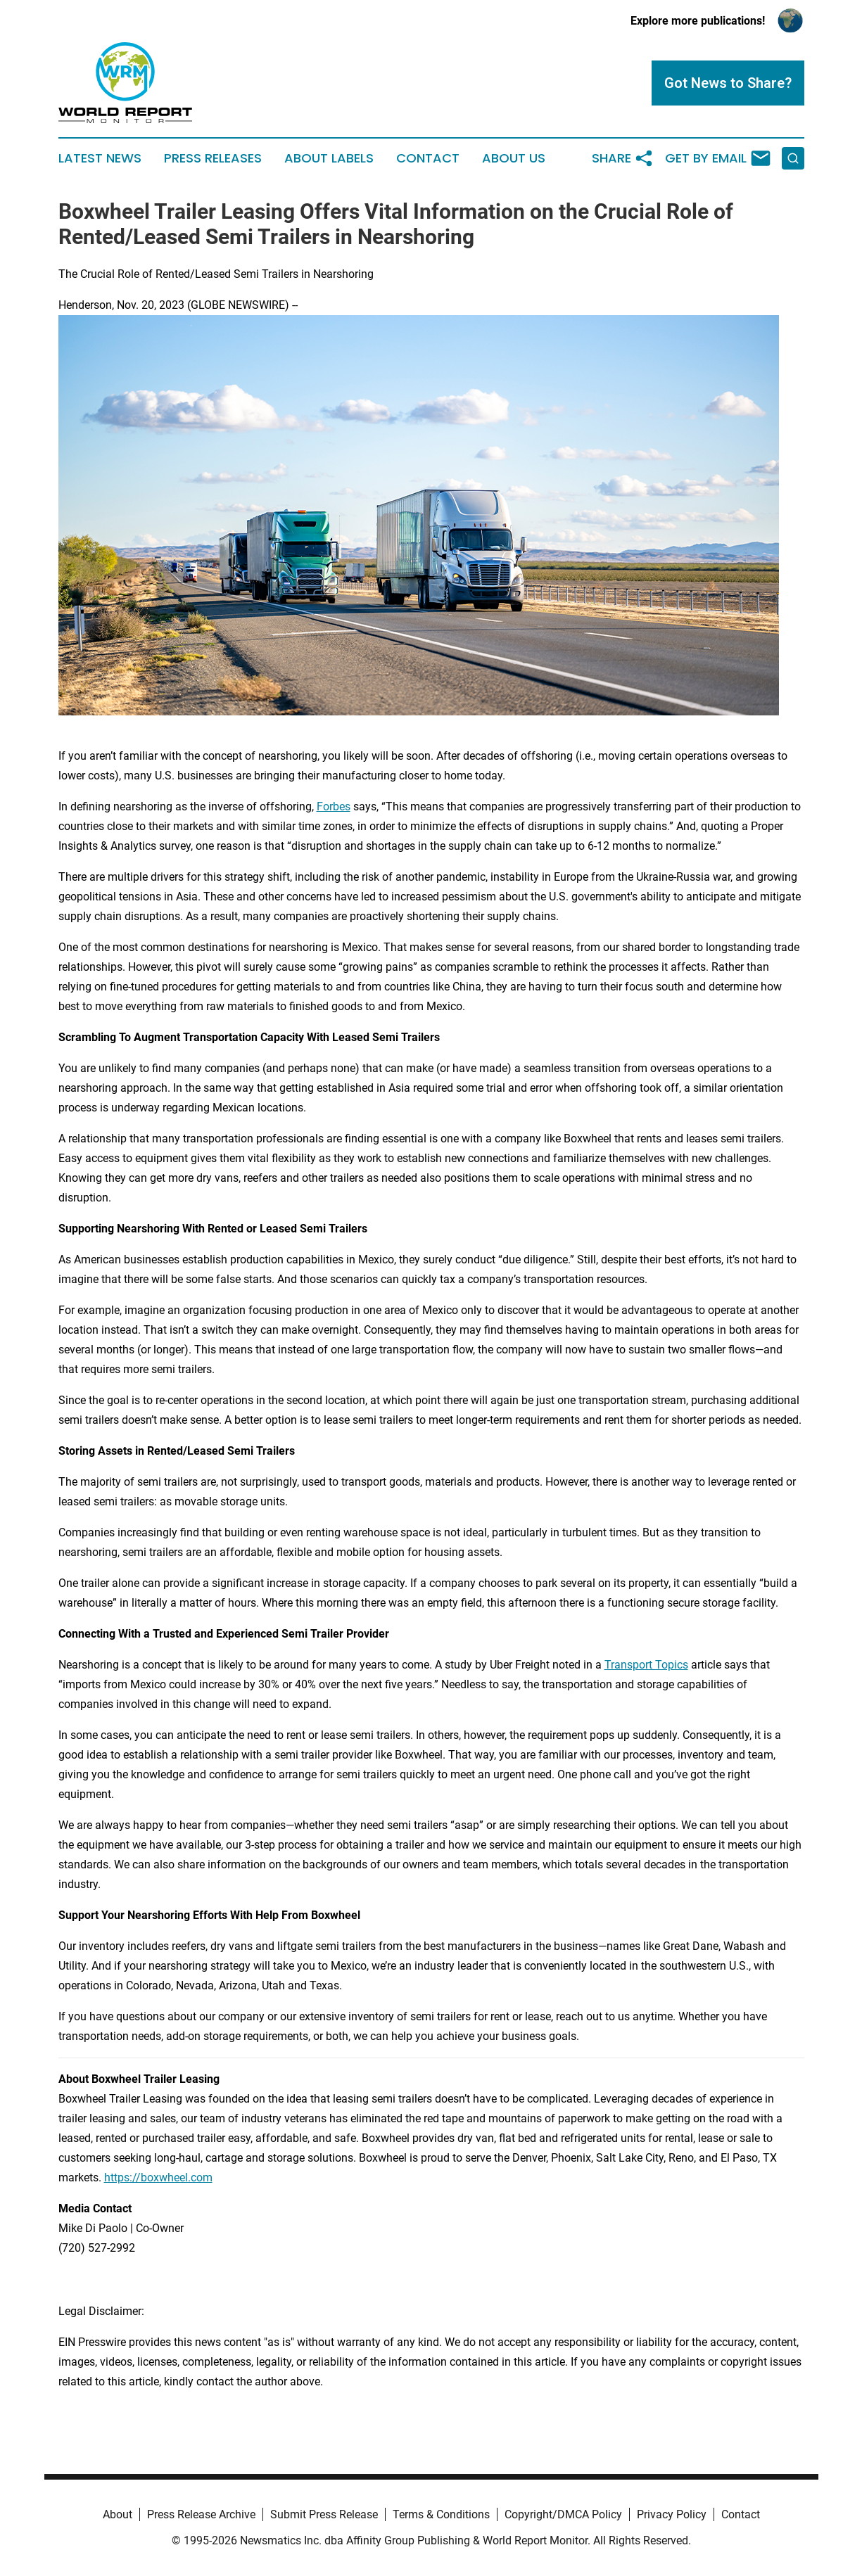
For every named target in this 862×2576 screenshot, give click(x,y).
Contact (427, 158)
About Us (513, 158)
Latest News (99, 158)
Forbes (333, 806)
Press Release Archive (201, 2514)
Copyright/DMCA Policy (563, 2514)
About (117, 2514)
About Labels (329, 158)
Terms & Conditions (441, 2514)
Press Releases (213, 158)
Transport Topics (646, 1664)
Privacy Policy (671, 2514)
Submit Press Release (324, 2514)
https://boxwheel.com (158, 2177)
